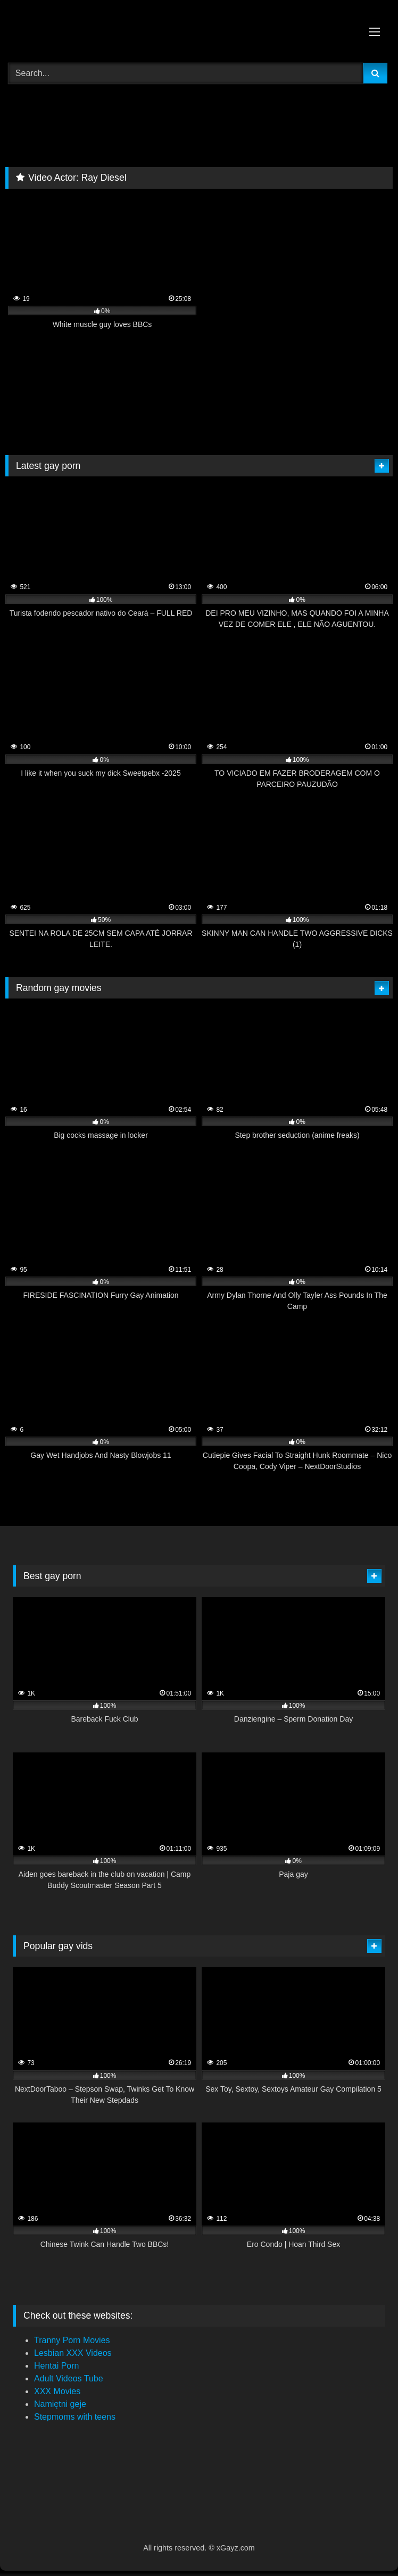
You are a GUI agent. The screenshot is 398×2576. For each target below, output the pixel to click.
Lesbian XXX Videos (73, 2352)
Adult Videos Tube (68, 2378)
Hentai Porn (56, 2365)
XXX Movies (57, 2391)
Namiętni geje (60, 2404)
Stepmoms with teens (74, 2416)
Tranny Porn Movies (72, 2340)
